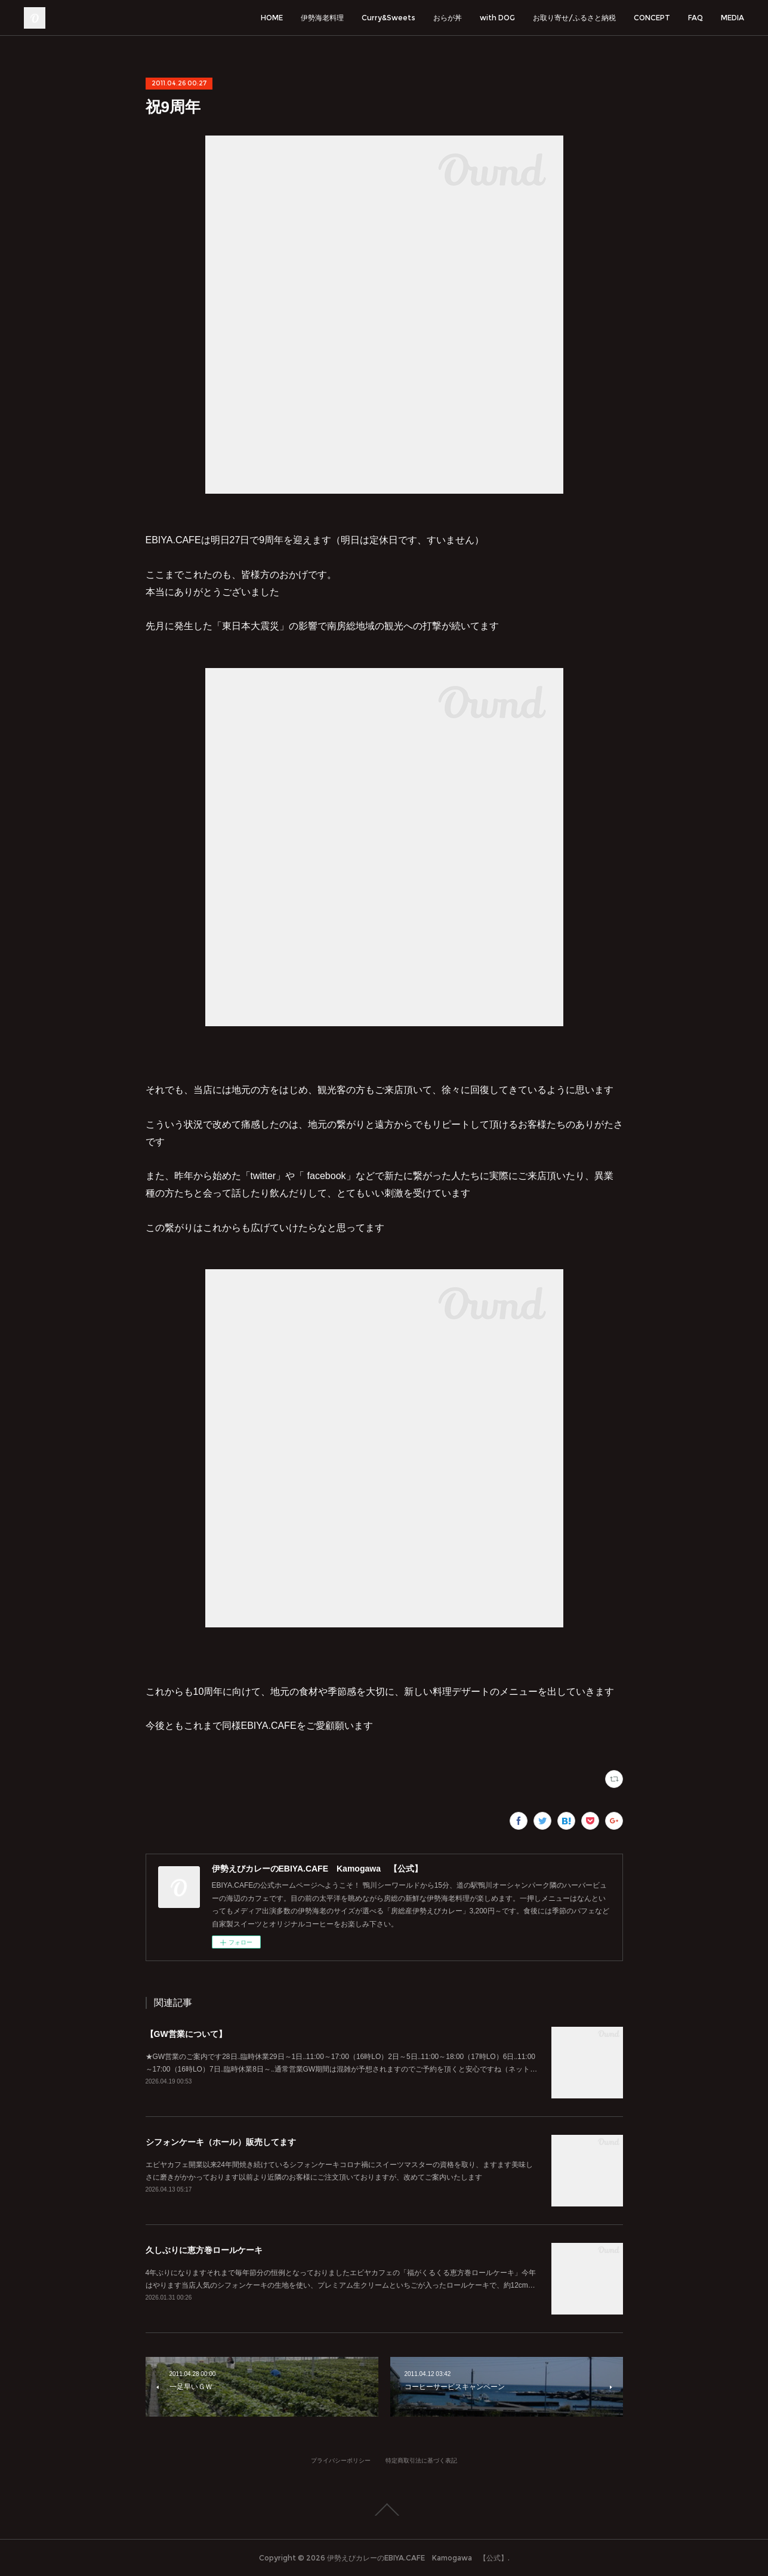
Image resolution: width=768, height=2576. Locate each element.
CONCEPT (652, 17)
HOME (272, 17)
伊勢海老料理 (322, 17)
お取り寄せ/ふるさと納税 (574, 17)
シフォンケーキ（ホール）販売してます (221, 2142)
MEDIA (732, 17)
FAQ (695, 17)
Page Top (384, 2509)
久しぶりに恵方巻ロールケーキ (204, 2250)
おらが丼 (447, 17)
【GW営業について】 (186, 2034)
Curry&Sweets (388, 17)
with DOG (497, 17)
